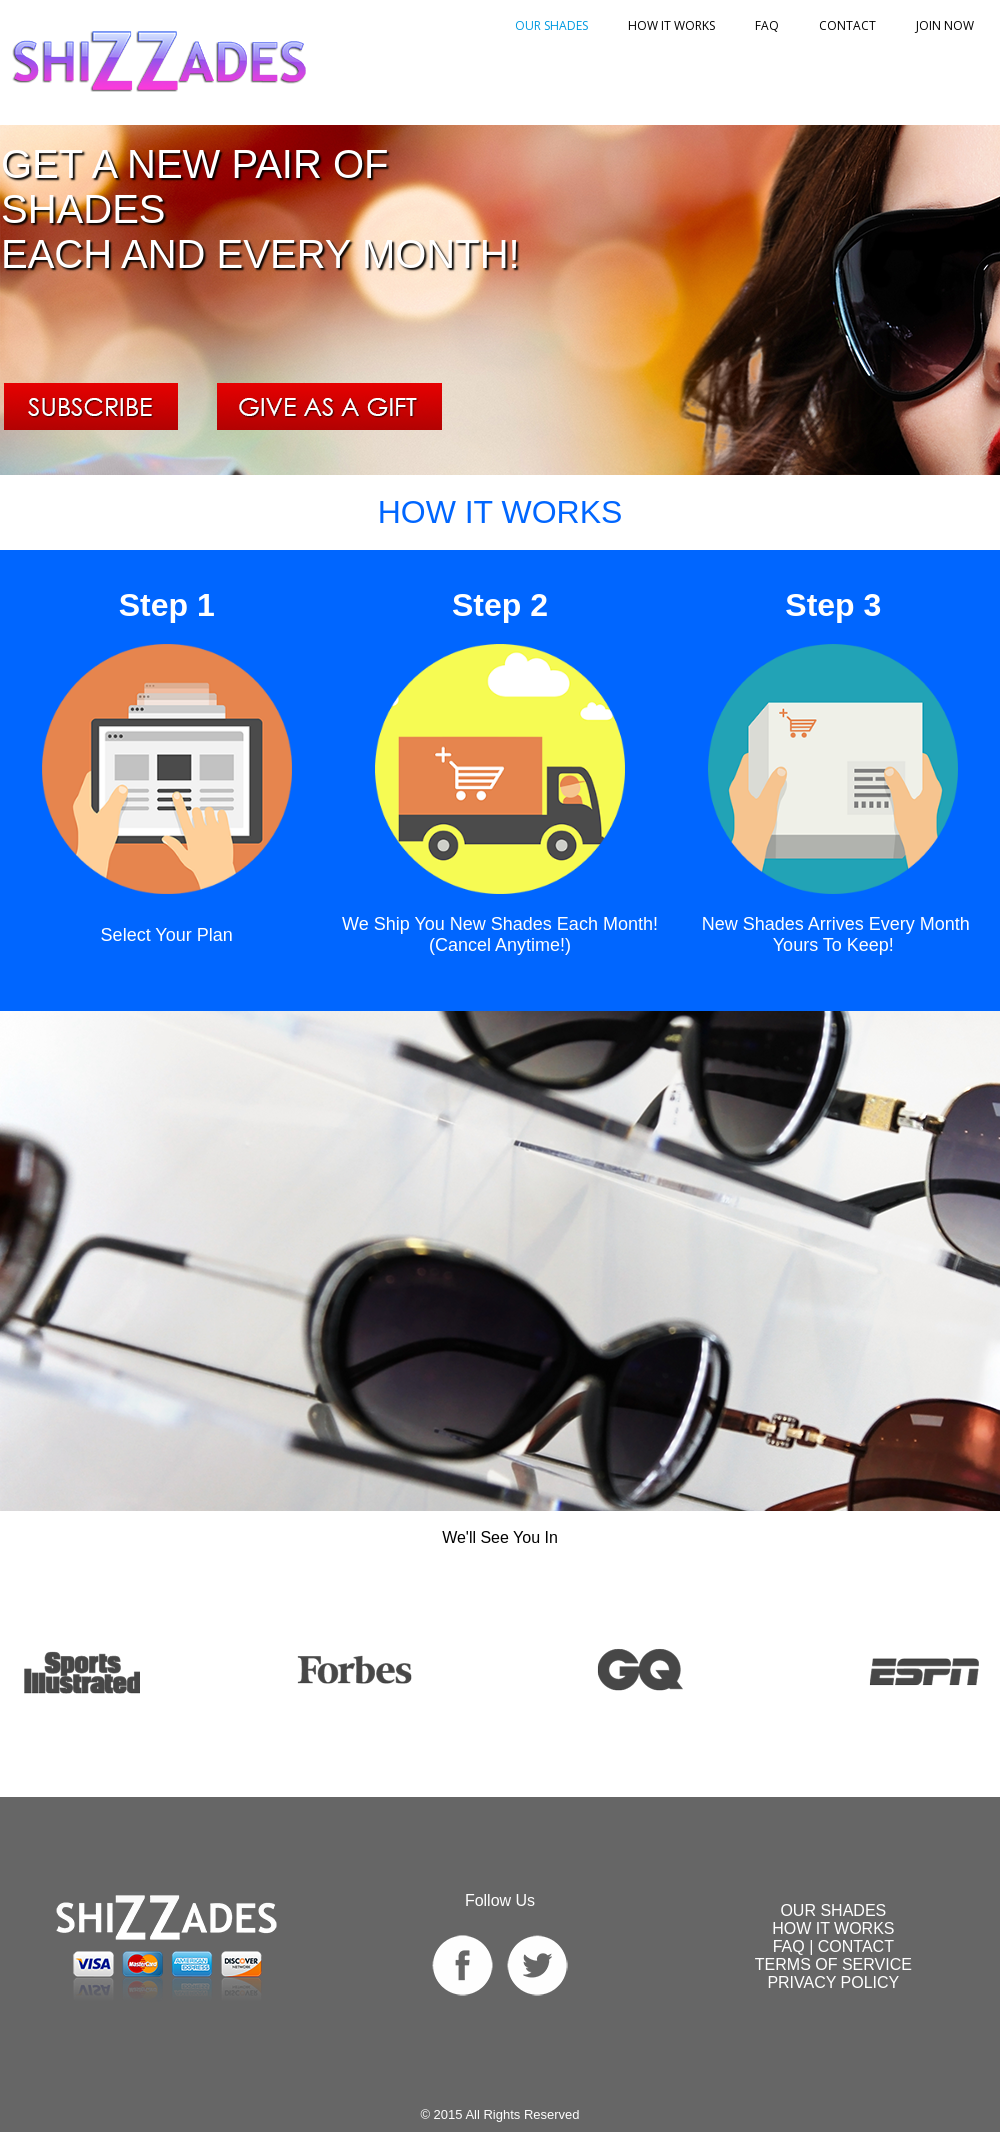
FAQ (767, 25)
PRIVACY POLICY (833, 1982)
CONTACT (856, 1946)
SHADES (833, 1910)
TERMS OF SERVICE (833, 1964)
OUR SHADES (551, 25)
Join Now (945, 25)
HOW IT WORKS (671, 25)
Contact (847, 25)
